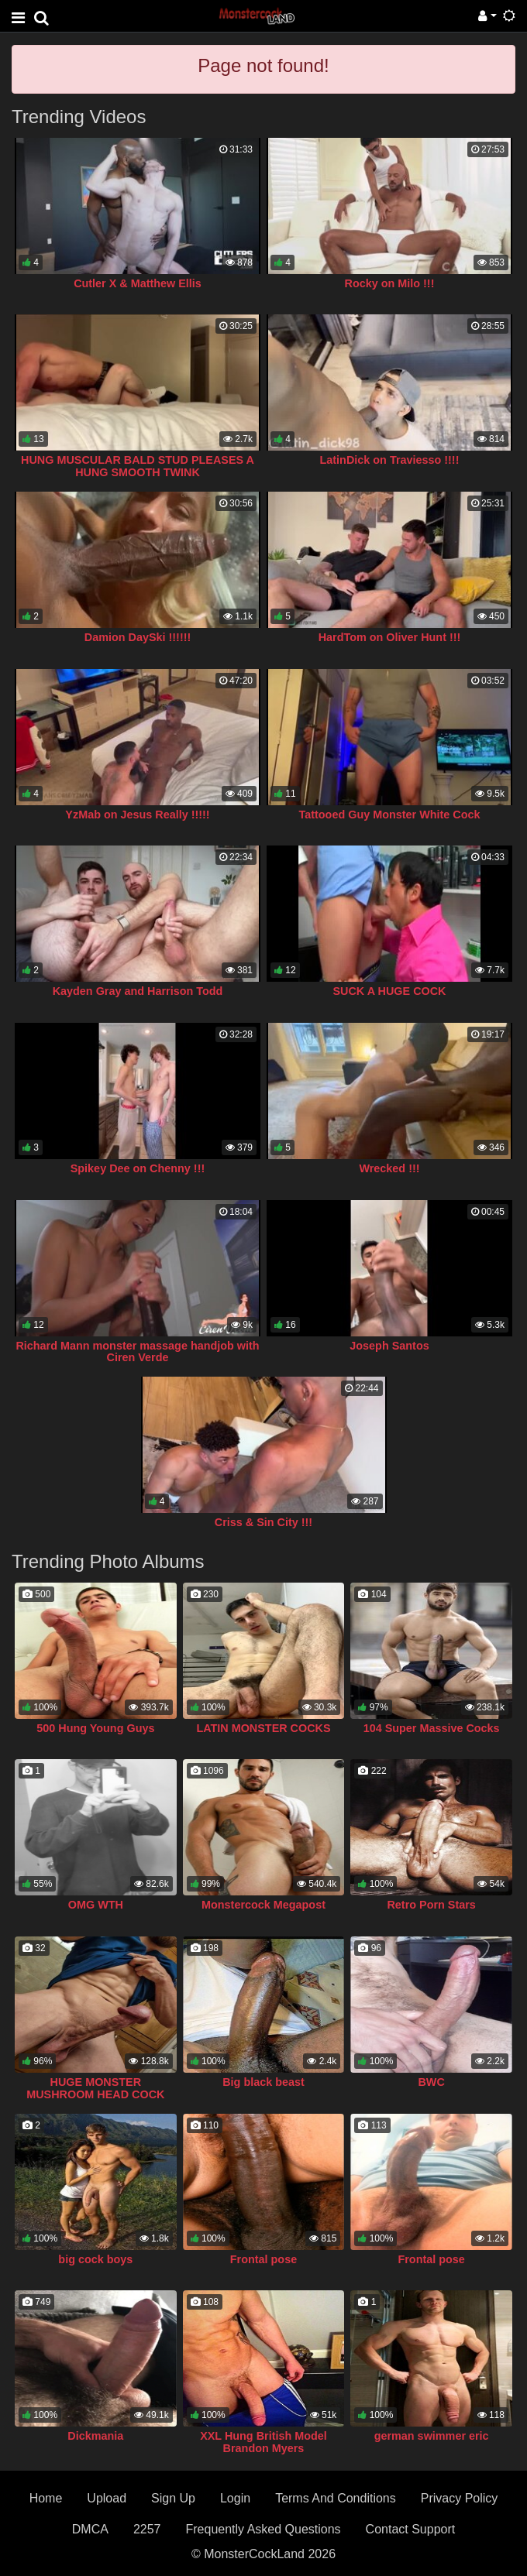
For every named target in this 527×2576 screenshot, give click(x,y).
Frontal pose (263, 2259)
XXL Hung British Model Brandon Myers (263, 2442)
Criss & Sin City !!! (263, 1522)
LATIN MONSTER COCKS (263, 1728)
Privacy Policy (459, 2498)
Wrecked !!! (389, 1168)
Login (235, 2498)
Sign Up (173, 2498)
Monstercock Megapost (264, 1905)
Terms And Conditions (335, 2498)
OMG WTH (95, 1905)
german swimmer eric (431, 2436)
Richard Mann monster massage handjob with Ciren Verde (137, 1351)
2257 (147, 2529)
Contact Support (411, 2529)
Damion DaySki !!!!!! (137, 637)
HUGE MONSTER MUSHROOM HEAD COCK (95, 2088)
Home (46, 2498)
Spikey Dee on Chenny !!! (138, 1168)
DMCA (90, 2529)
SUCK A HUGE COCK (389, 991)
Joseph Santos (389, 1345)
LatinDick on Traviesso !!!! (390, 460)
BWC (431, 2082)
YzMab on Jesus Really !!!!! (137, 814)
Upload (106, 2498)
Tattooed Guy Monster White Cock (389, 814)
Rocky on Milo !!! (390, 283)
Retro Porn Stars (431, 1905)
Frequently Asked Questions (262, 2529)
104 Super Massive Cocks (431, 1728)
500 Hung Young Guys (95, 1728)
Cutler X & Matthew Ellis (138, 283)
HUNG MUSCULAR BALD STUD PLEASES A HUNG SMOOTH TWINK (137, 466)
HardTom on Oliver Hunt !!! (390, 637)
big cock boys (95, 2259)
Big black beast (263, 2082)
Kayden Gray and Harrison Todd (138, 991)
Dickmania (95, 2436)
